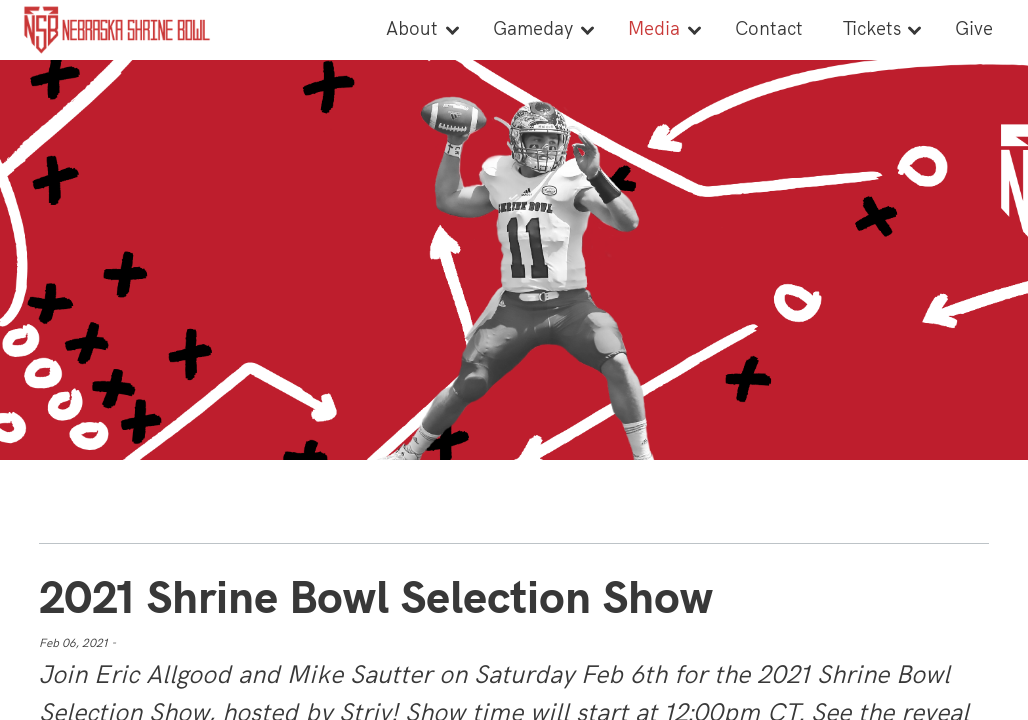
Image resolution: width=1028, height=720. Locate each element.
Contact (769, 29)
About (412, 29)
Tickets (872, 29)
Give (974, 29)
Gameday (533, 29)
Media (654, 29)
